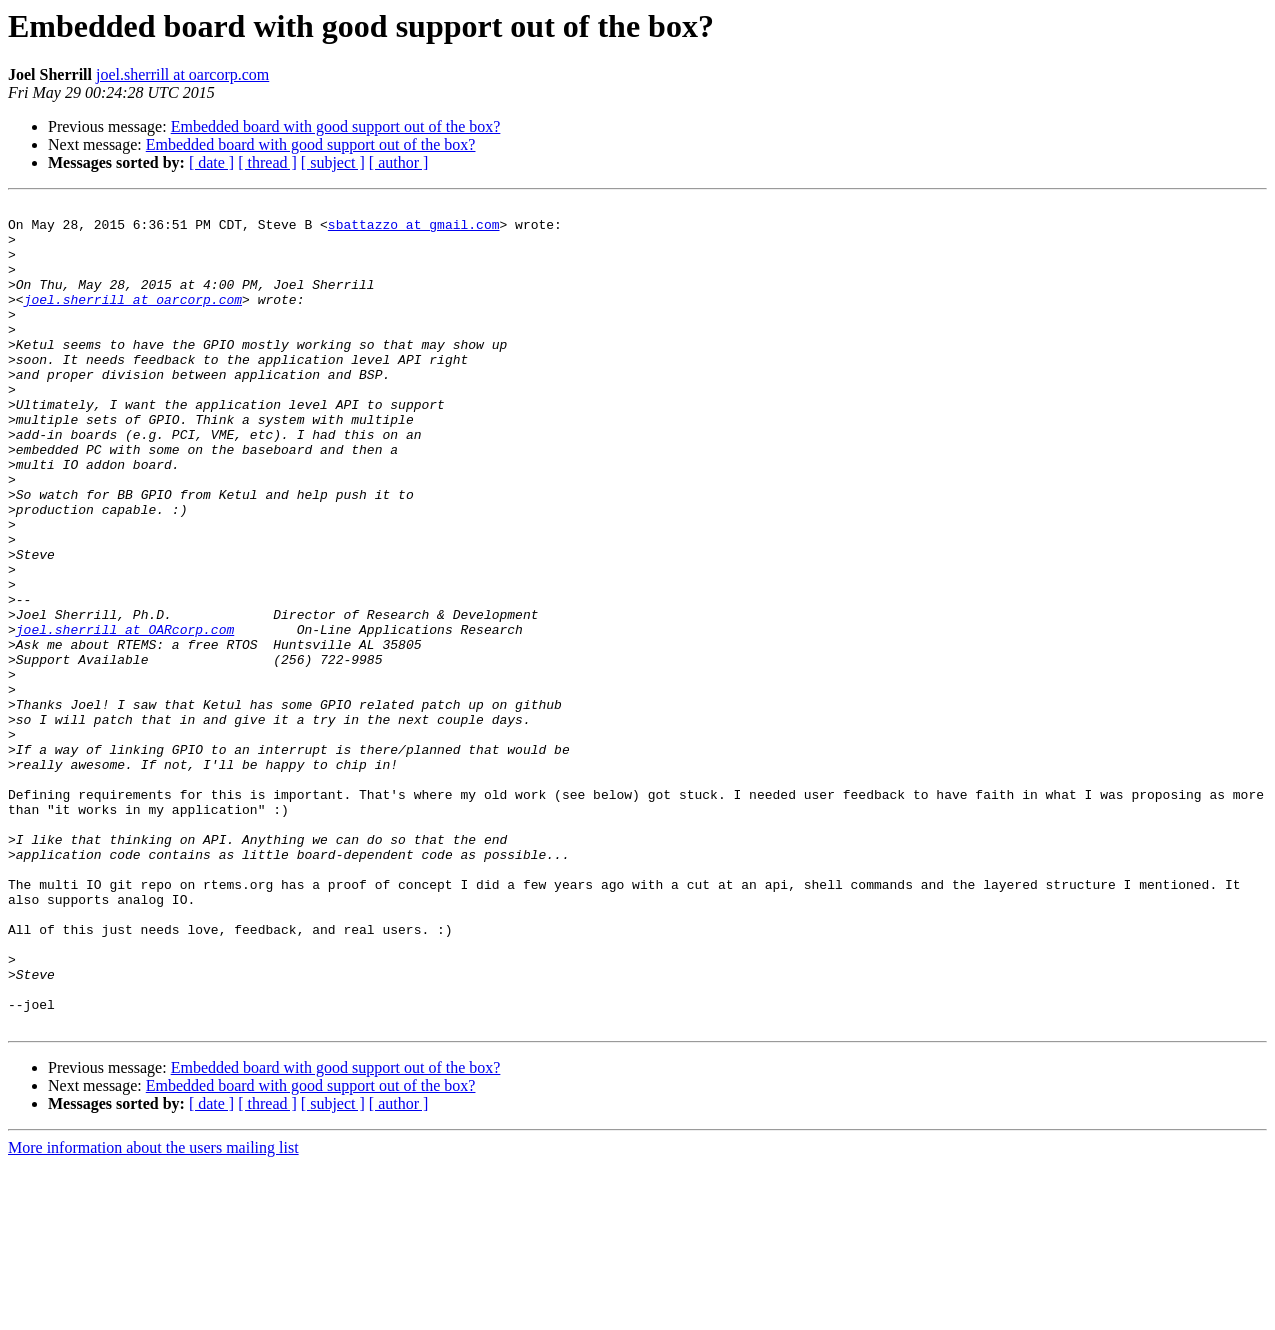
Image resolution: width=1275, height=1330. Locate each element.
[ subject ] (333, 162)
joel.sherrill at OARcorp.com (125, 716)
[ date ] (211, 162)
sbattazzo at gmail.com (414, 230)
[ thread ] (267, 162)
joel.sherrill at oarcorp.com (182, 74)
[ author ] (399, 162)
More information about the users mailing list (153, 1312)
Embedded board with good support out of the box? (336, 126)
